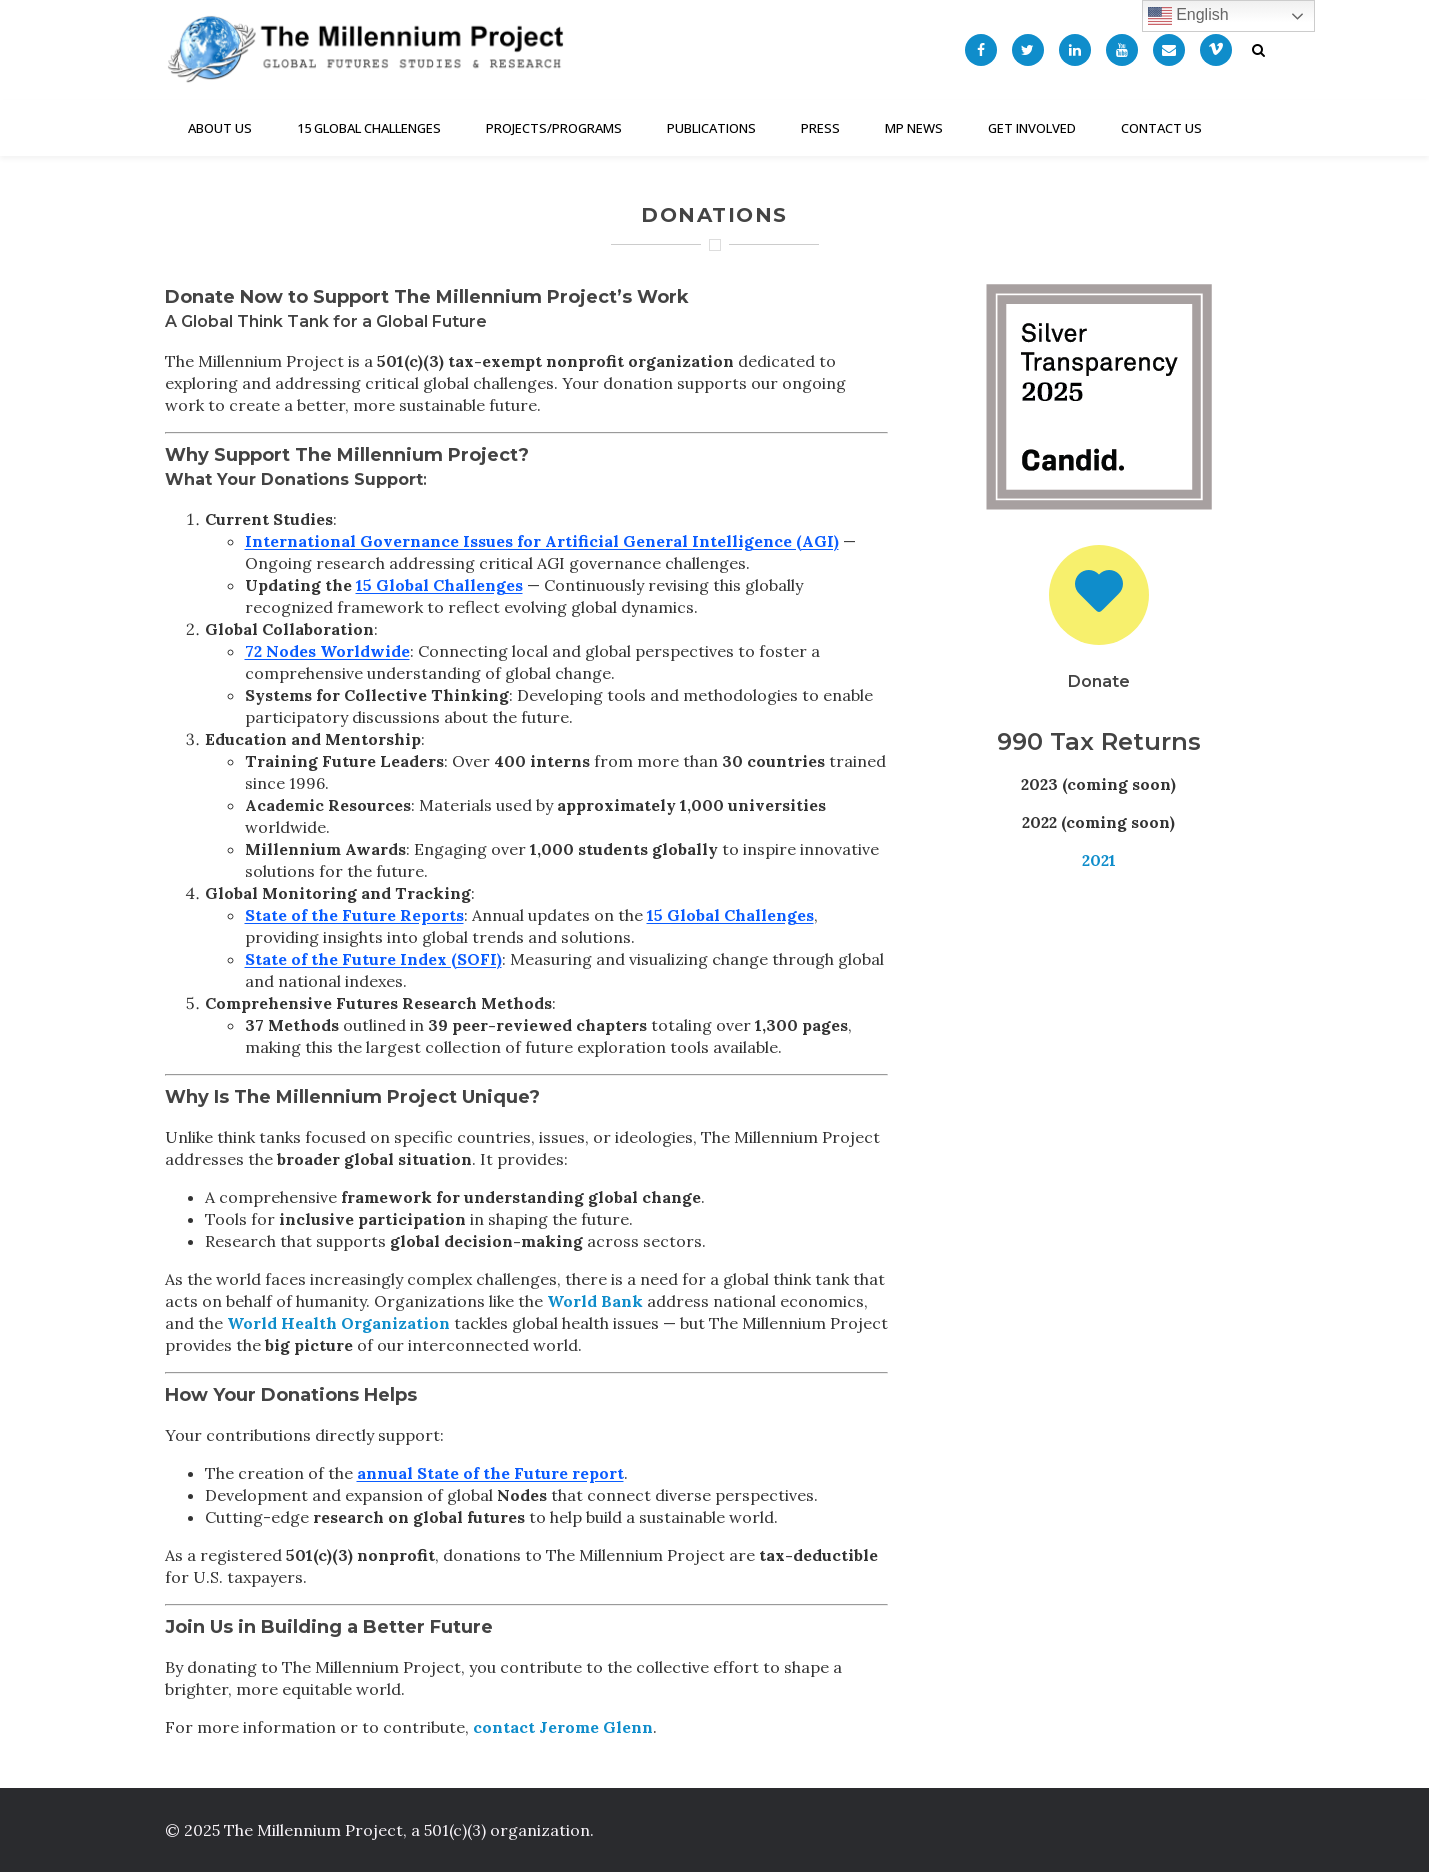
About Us (220, 128)
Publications (711, 128)
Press (820, 128)
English (1188, 16)
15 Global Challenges (369, 128)
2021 (1099, 860)
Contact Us (1161, 128)
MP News (914, 128)
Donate (1099, 681)
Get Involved (1032, 128)
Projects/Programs (554, 128)
